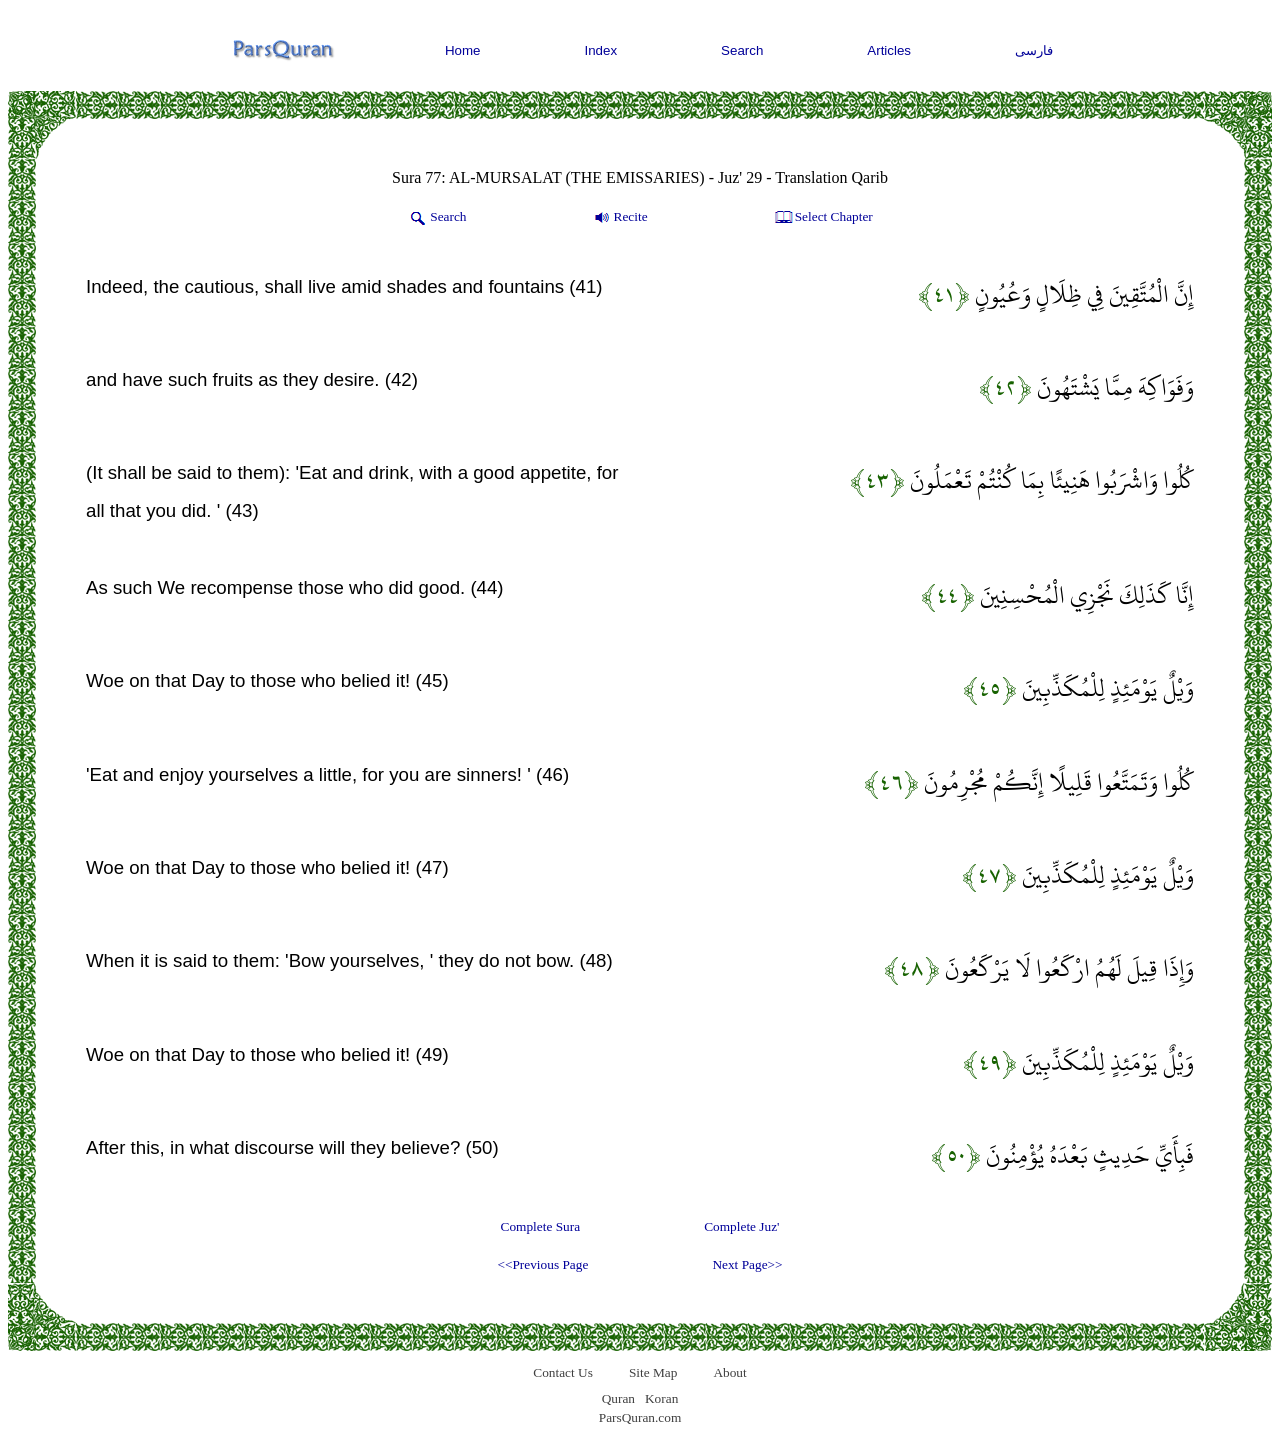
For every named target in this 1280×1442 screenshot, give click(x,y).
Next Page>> (747, 1264)
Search (742, 50)
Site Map (653, 1372)
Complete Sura (541, 1226)
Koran (661, 1398)
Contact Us (563, 1372)
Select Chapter (822, 218)
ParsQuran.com (640, 1417)
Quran (618, 1398)
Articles (889, 50)
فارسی (1034, 50)
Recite (619, 218)
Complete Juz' (741, 1226)
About (729, 1372)
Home (463, 50)
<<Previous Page (542, 1264)
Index (601, 50)
